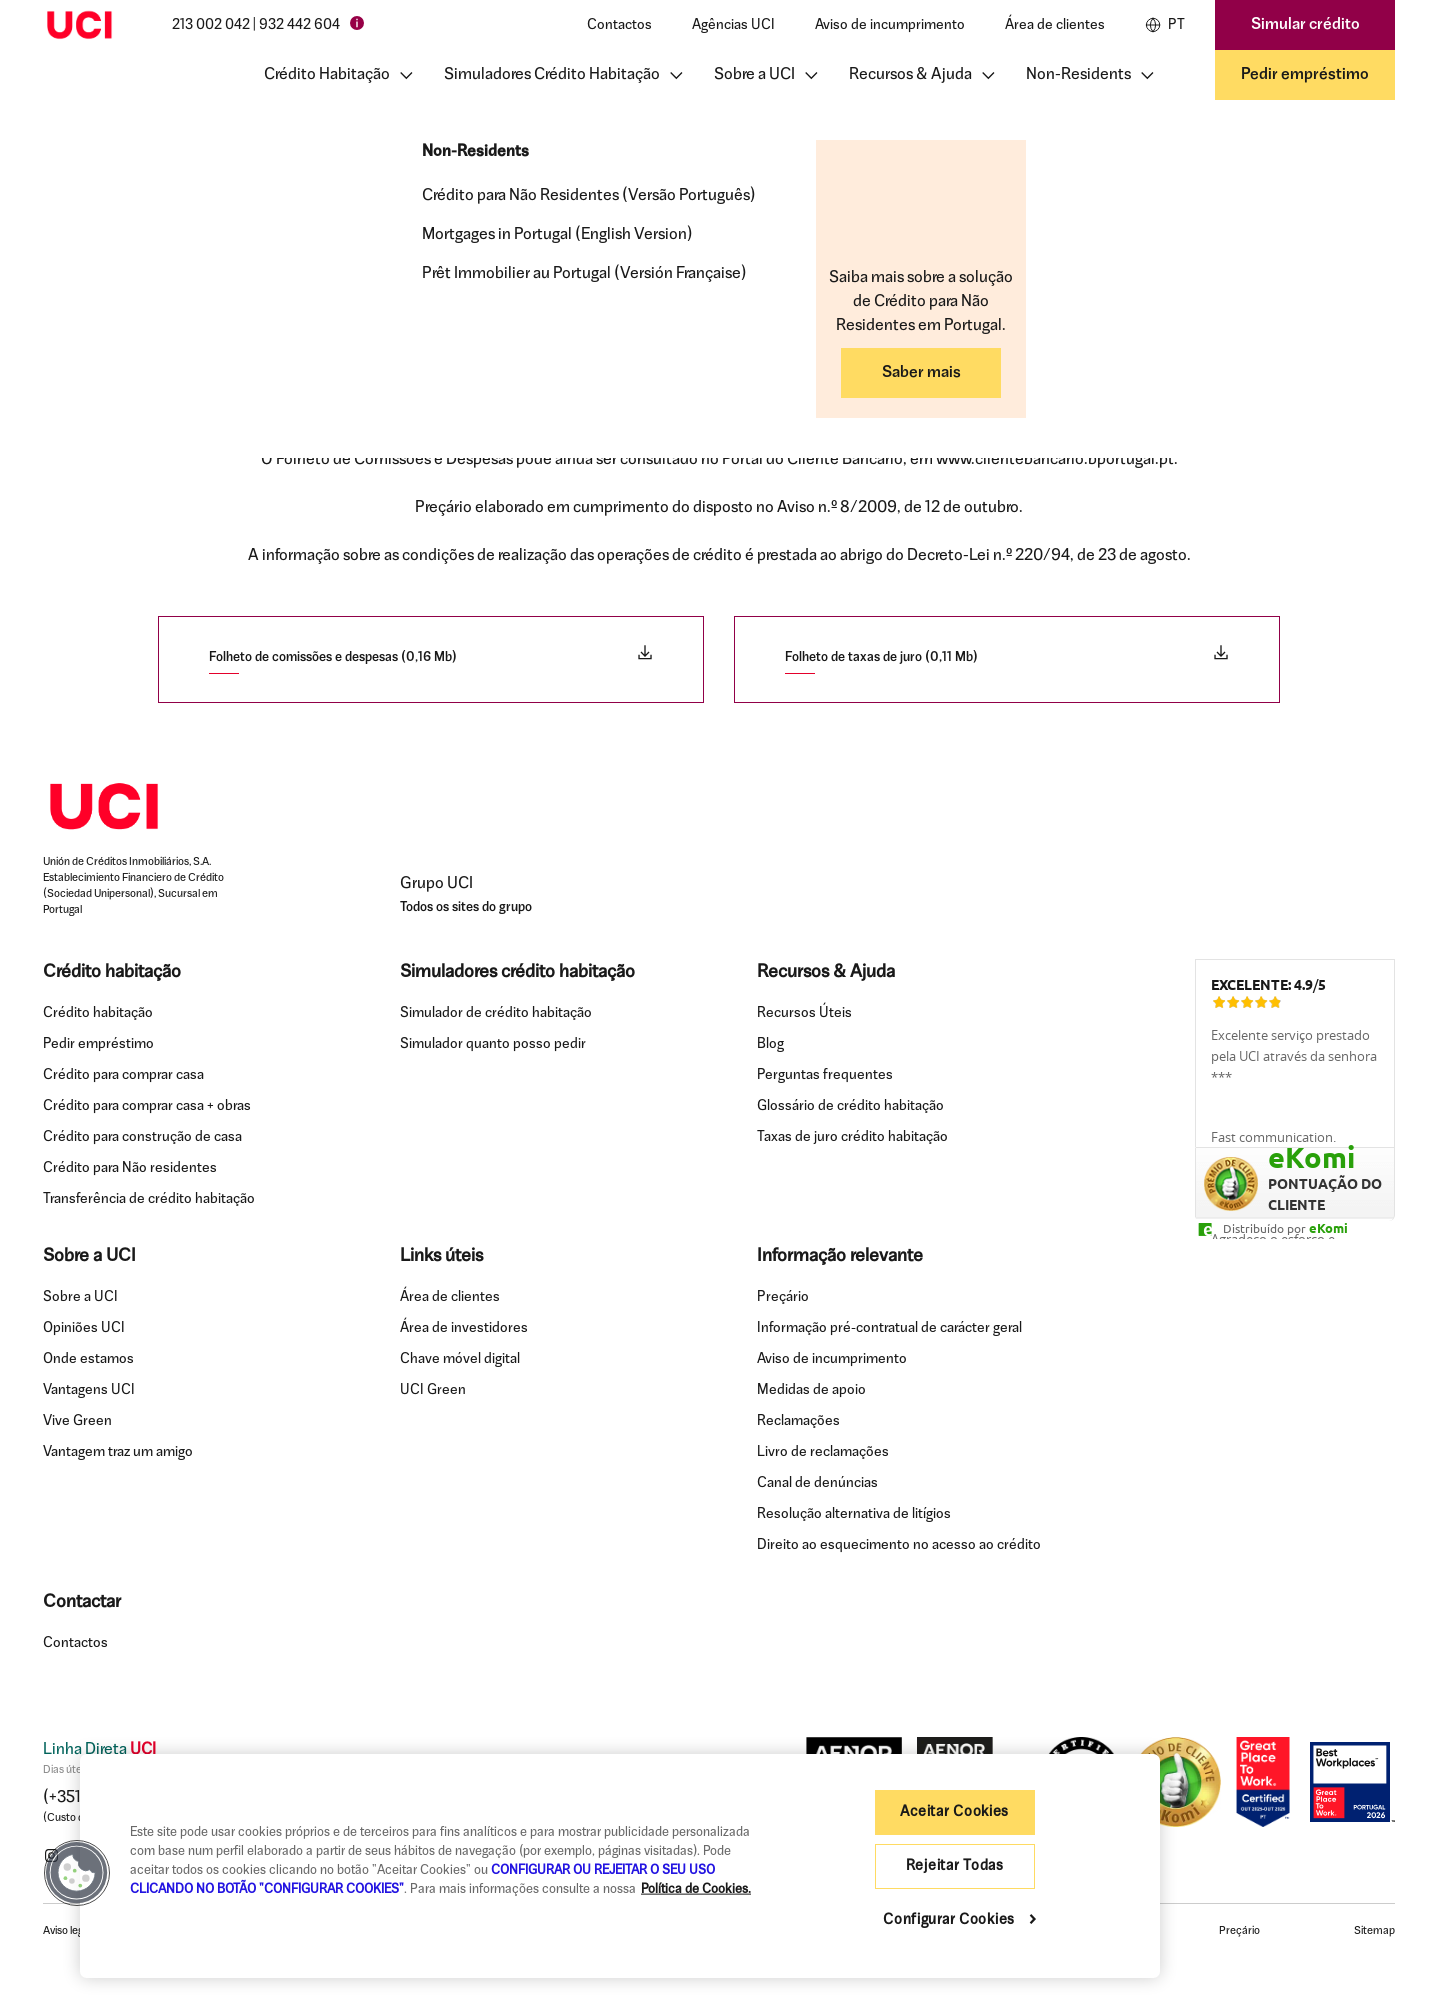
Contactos (619, 25)
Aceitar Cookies (954, 1812)
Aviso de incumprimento (890, 25)
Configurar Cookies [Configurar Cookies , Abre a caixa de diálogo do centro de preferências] (951, 1920)
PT (1165, 25)
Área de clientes (1055, 25)
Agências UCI (733, 25)
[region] (620, 1866)
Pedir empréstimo (1305, 75)
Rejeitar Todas (955, 1866)
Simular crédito (1305, 25)
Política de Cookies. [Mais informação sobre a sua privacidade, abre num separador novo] (696, 1889)
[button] (77, 1873)
